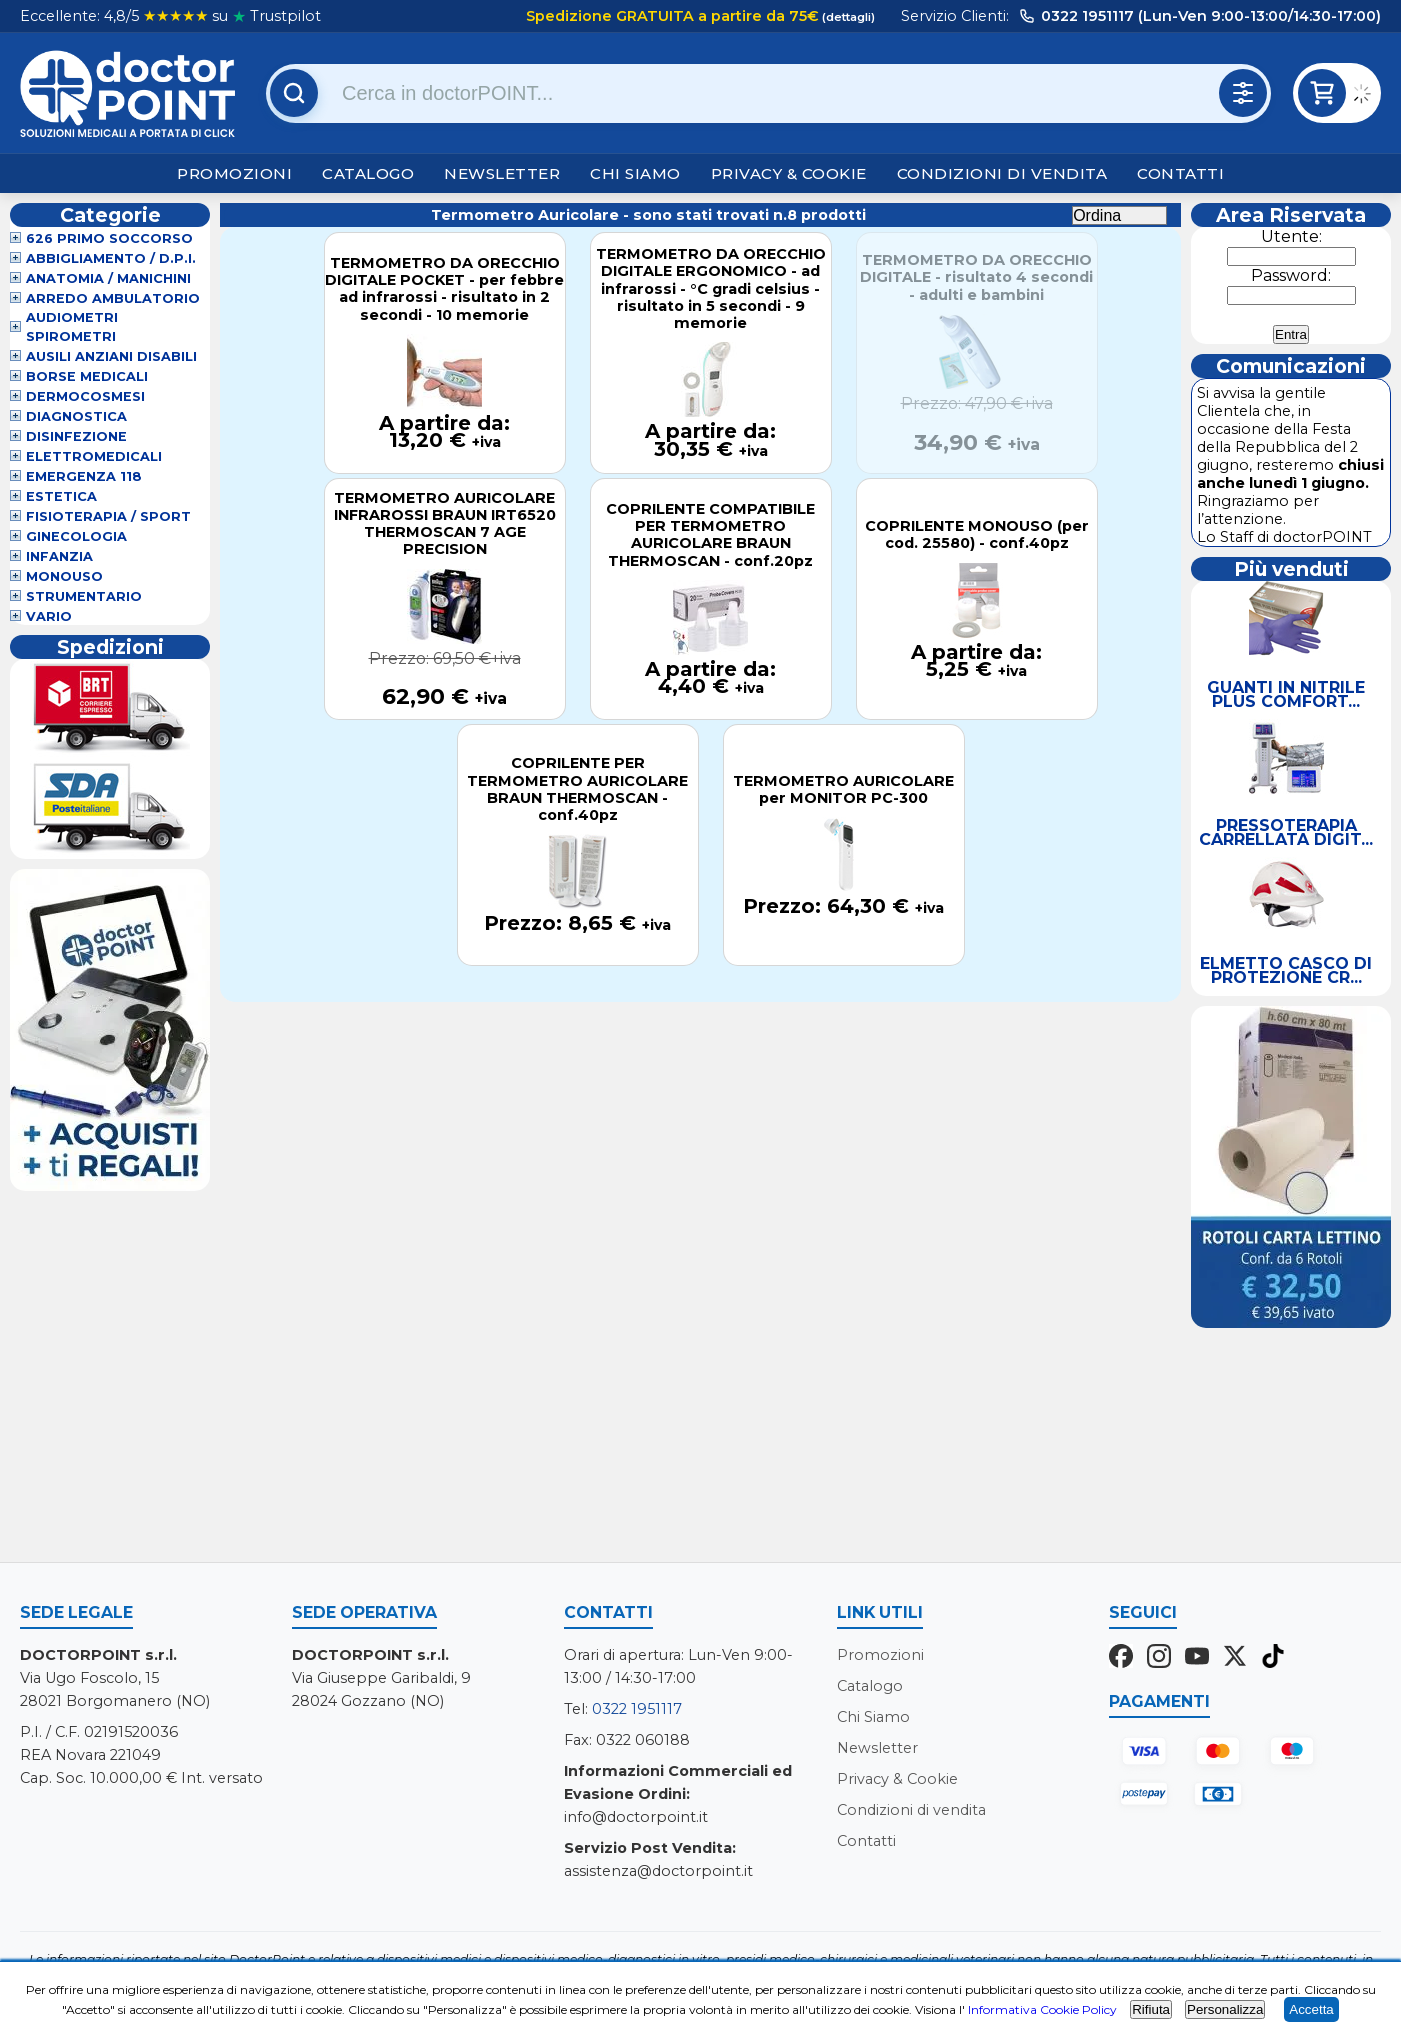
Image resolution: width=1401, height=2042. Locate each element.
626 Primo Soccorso (109, 238)
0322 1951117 (637, 1709)
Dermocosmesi (85, 396)
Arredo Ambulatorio (113, 298)
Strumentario (84, 596)
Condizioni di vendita (1002, 173)
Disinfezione (76, 436)
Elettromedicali (94, 456)
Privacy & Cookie (789, 173)
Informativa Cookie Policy (1042, 2009)
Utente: (1291, 236)
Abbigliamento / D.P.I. (111, 258)
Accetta (1311, 2009)
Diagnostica (76, 416)
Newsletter (502, 173)
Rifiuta (1151, 2009)
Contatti (1180, 173)
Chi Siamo (635, 173)
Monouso (64, 576)
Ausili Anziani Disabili (111, 356)
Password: (1291, 275)
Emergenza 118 (84, 476)
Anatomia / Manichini (108, 278)
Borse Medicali (87, 376)
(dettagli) (847, 17)
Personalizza (1225, 2009)
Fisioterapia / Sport (108, 516)
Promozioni (234, 173)
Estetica (61, 496)
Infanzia (59, 556)
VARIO (49, 616)
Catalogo (368, 173)
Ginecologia (76, 536)
